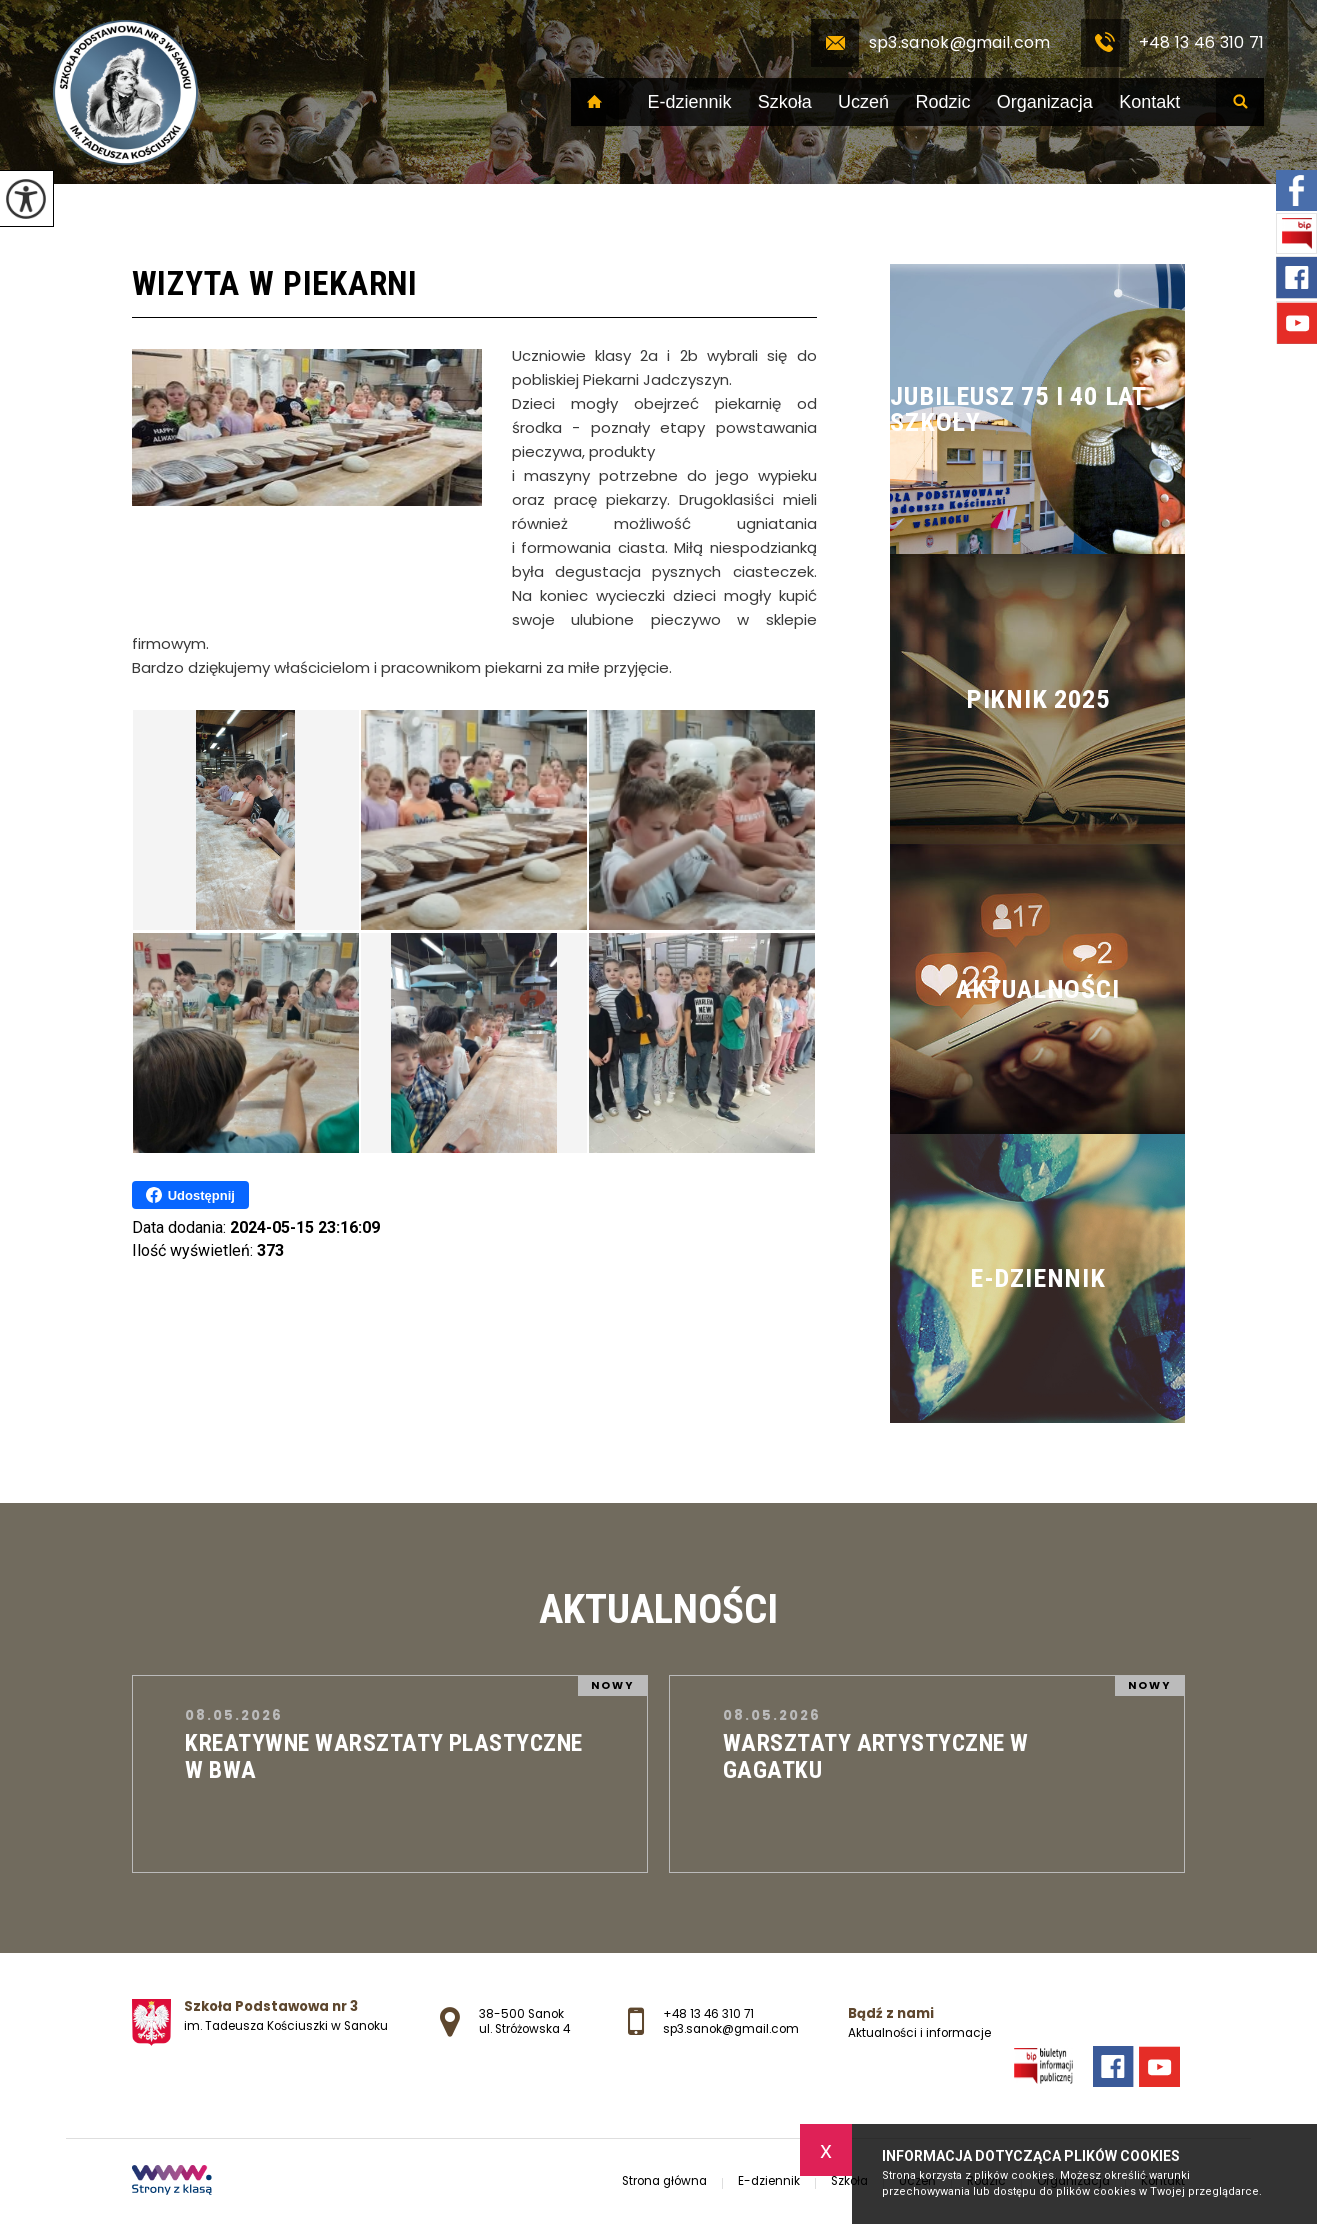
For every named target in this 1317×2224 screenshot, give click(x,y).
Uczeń (863, 102)
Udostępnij (190, 1195)
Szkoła (785, 102)
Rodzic (942, 102)
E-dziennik (689, 102)
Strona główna (595, 102)
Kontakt (1149, 102)
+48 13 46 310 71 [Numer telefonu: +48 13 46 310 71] (708, 2014)
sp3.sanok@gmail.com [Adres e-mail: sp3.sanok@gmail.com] (731, 2029)
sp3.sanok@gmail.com (931, 43)
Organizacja (1045, 102)
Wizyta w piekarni (275, 283)
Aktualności (658, 1609)
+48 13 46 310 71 (1173, 43)
